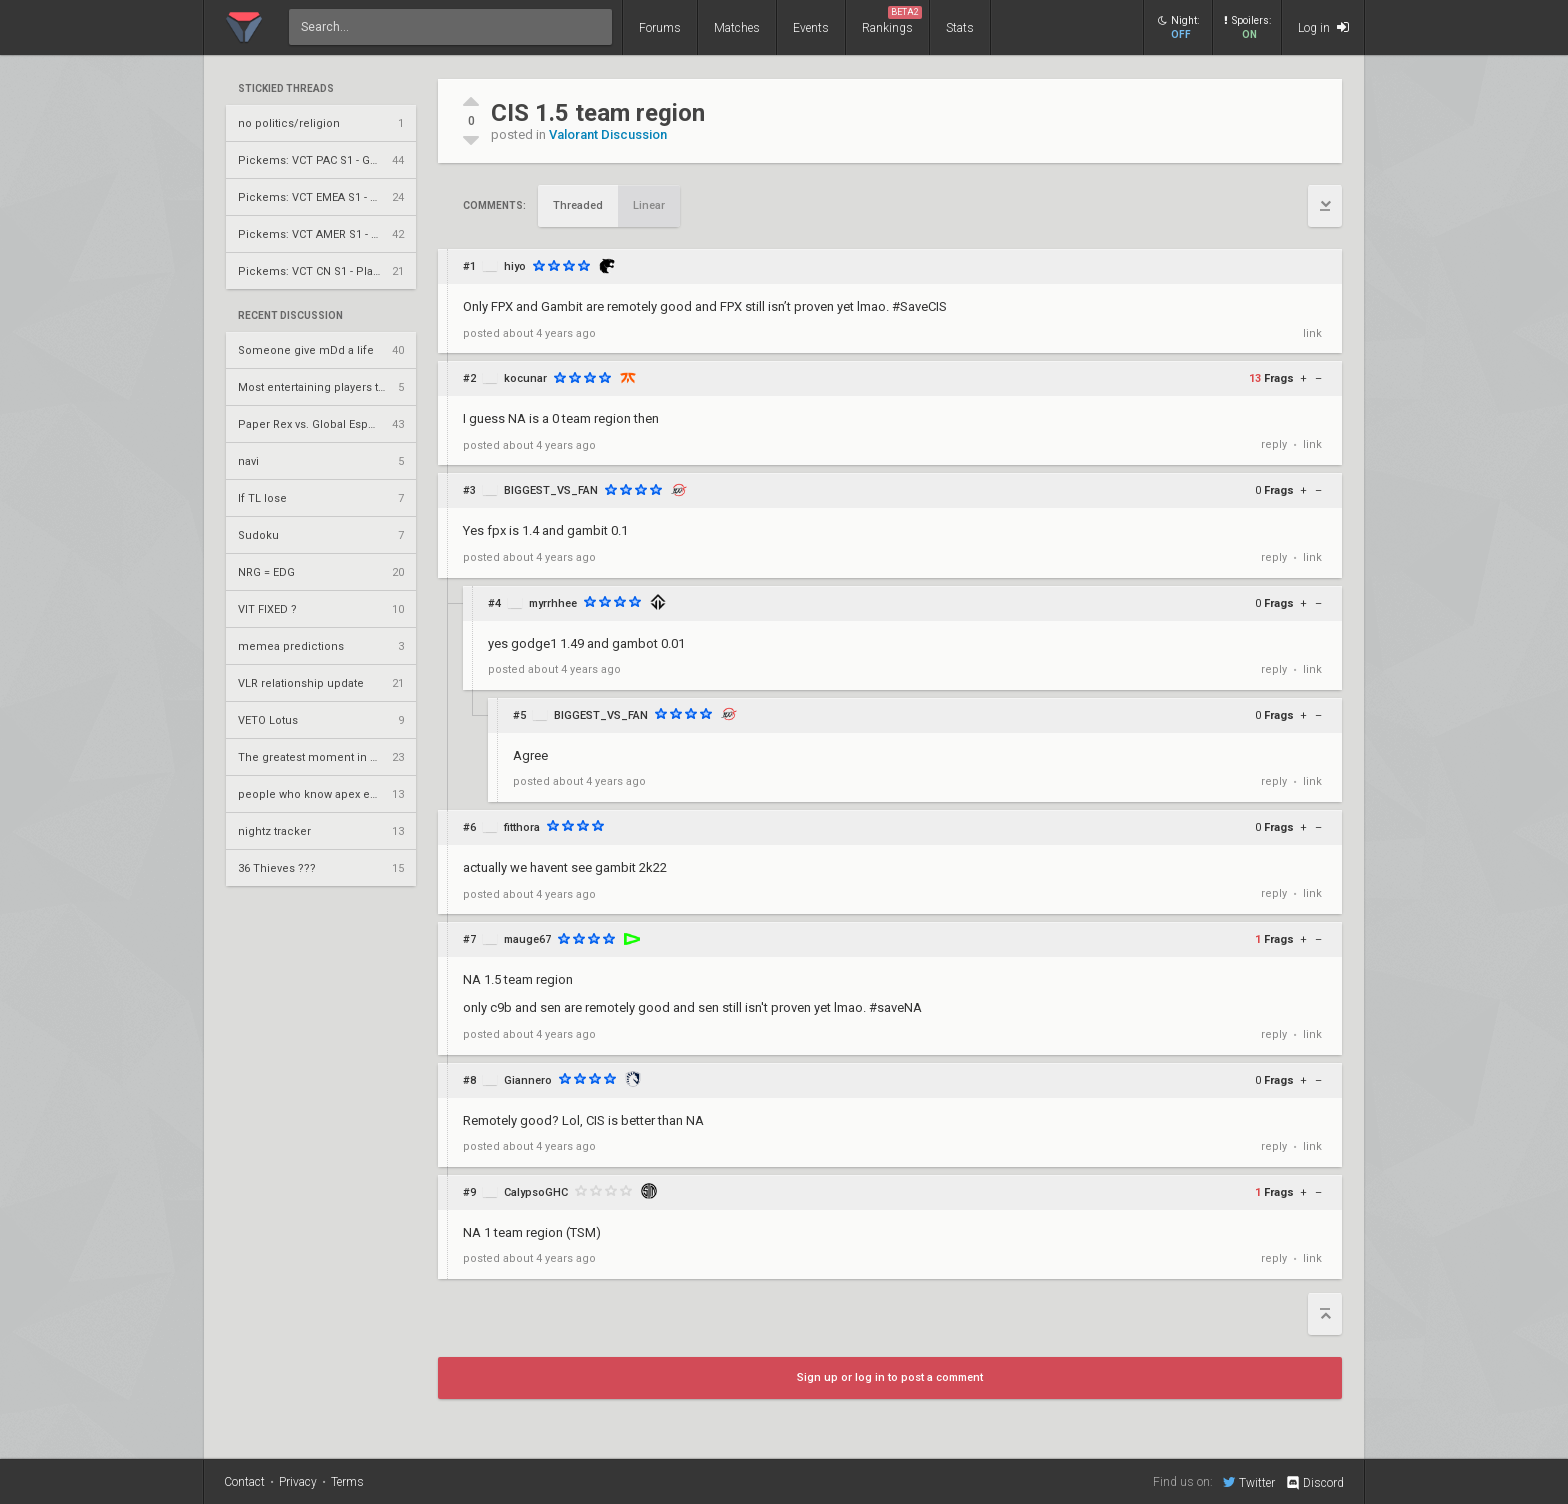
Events (811, 28)
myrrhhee (553, 603)
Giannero (528, 1080)
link (1312, 333)
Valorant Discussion (608, 134)
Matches (737, 28)
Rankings (892, 20)
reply (1274, 444)
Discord (1314, 1483)
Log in (1323, 27)
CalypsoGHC (536, 1192)
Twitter (1249, 1482)
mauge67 (527, 939)
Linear (649, 205)
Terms (347, 1482)
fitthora (522, 827)
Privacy (298, 1482)
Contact (244, 1482)
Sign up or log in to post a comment (890, 1377)
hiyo (515, 266)
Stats (960, 28)
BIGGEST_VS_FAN (551, 490)
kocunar (525, 378)
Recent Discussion (290, 316)
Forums (660, 28)
